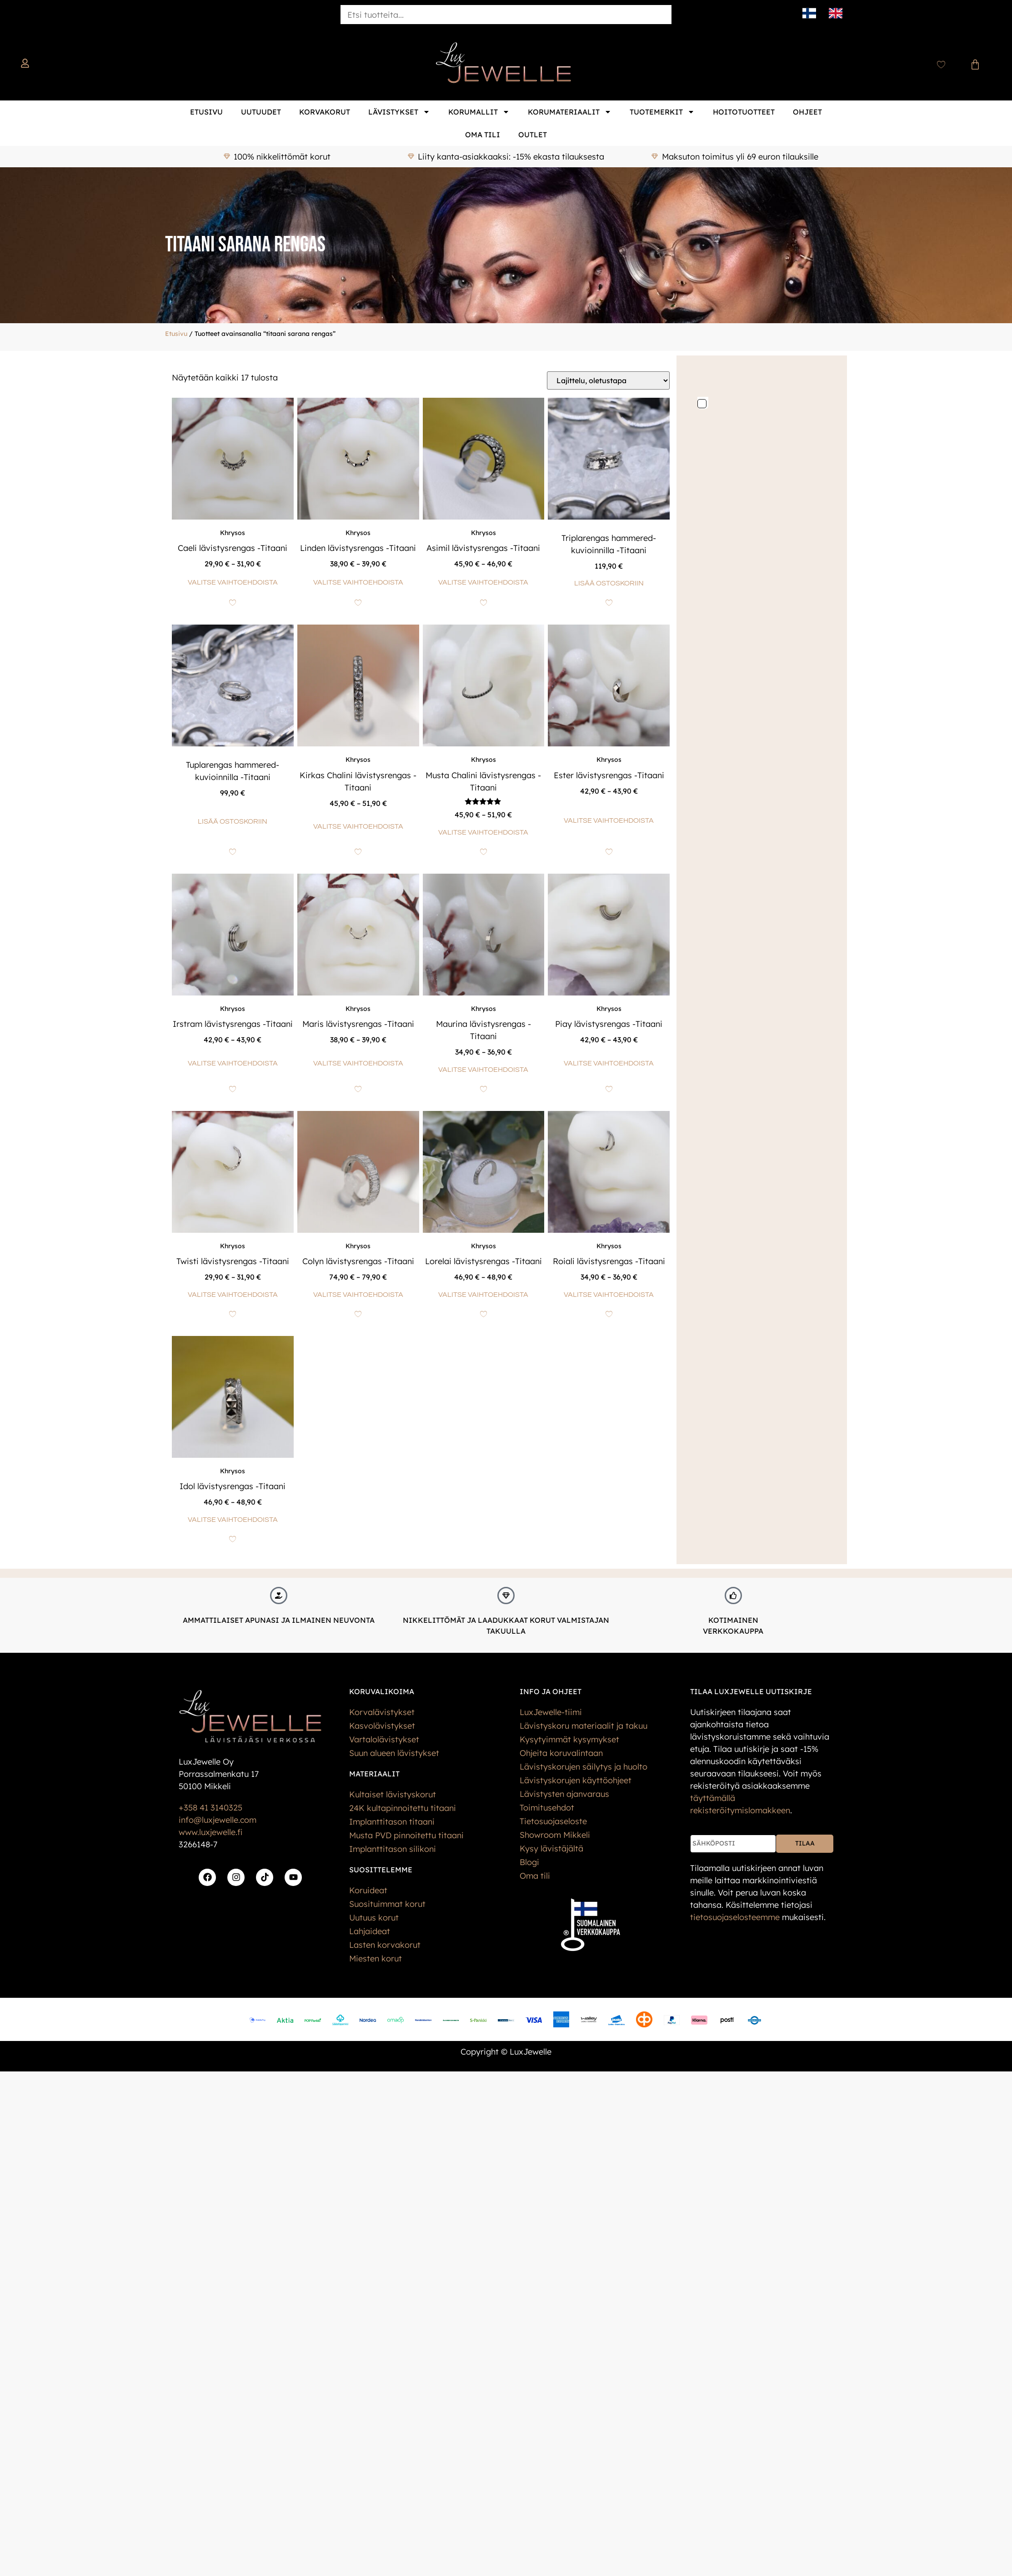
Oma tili (482, 134)
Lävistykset (399, 112)
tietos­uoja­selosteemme (735, 1917)
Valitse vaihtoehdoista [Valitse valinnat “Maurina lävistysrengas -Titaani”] (483, 1069)
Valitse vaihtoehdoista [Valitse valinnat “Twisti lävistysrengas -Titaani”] (233, 1294)
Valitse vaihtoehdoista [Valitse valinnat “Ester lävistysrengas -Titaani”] (609, 820)
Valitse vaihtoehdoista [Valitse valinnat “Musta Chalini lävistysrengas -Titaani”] (483, 832)
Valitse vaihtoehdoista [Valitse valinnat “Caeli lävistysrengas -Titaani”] (233, 582)
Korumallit (479, 112)
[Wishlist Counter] (941, 64)
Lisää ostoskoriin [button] (609, 583)
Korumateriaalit (569, 112)
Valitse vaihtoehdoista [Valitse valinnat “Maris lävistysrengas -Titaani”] (358, 1063)
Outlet (532, 134)
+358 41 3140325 (210, 1807)
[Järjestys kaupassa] (608, 380)
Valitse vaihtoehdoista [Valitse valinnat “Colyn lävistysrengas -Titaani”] (358, 1294)
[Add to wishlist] (232, 602)
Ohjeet (807, 111)
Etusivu (206, 111)
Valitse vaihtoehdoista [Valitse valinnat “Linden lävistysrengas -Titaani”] (358, 582)
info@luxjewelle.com (217, 1820)
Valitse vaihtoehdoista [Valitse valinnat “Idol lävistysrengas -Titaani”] (233, 1519)
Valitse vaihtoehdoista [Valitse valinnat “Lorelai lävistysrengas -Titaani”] (483, 1294)
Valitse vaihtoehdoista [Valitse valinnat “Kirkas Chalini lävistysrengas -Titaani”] (358, 826)
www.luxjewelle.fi (210, 1832)
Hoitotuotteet (744, 111)
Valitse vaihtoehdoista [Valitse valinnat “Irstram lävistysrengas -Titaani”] (233, 1063)
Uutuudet (261, 111)
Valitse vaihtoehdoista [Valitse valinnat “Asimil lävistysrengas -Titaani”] (483, 582)
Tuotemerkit (662, 112)
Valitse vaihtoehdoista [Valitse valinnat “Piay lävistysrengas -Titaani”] (609, 1063)
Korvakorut (324, 111)
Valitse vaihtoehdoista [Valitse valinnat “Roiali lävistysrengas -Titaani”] (609, 1294)
